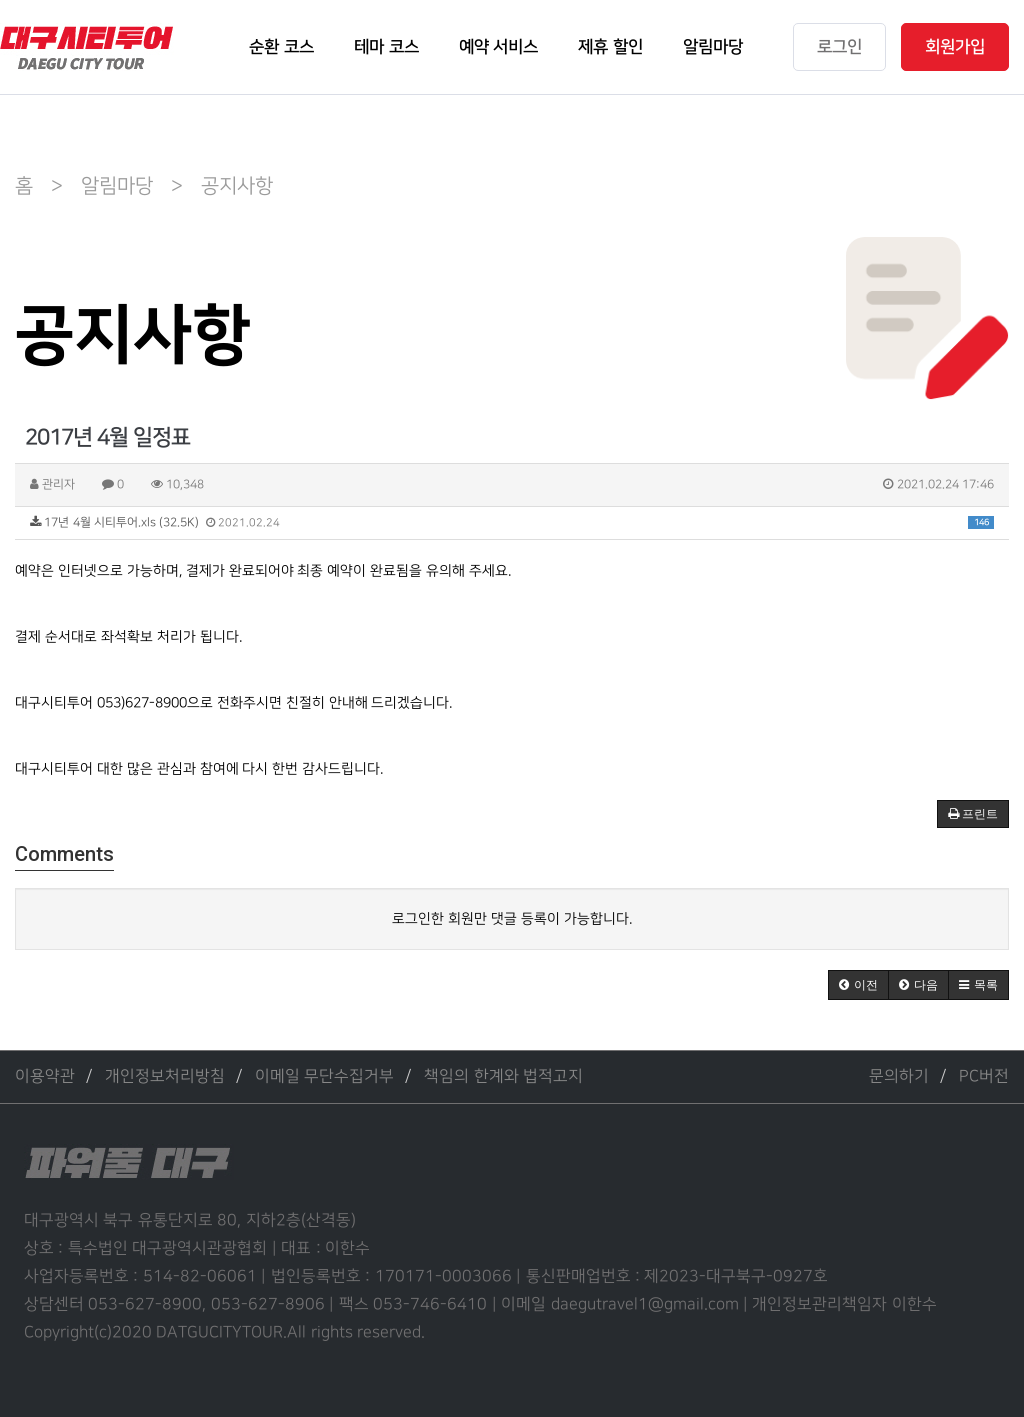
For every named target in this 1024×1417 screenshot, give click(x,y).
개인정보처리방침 (165, 1076)
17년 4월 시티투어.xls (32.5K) (512, 522)
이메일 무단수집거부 (324, 1076)
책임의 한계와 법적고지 (503, 1076)
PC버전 (984, 1076)
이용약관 (45, 1076)
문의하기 (899, 1076)
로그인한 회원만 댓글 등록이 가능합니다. (512, 918)
